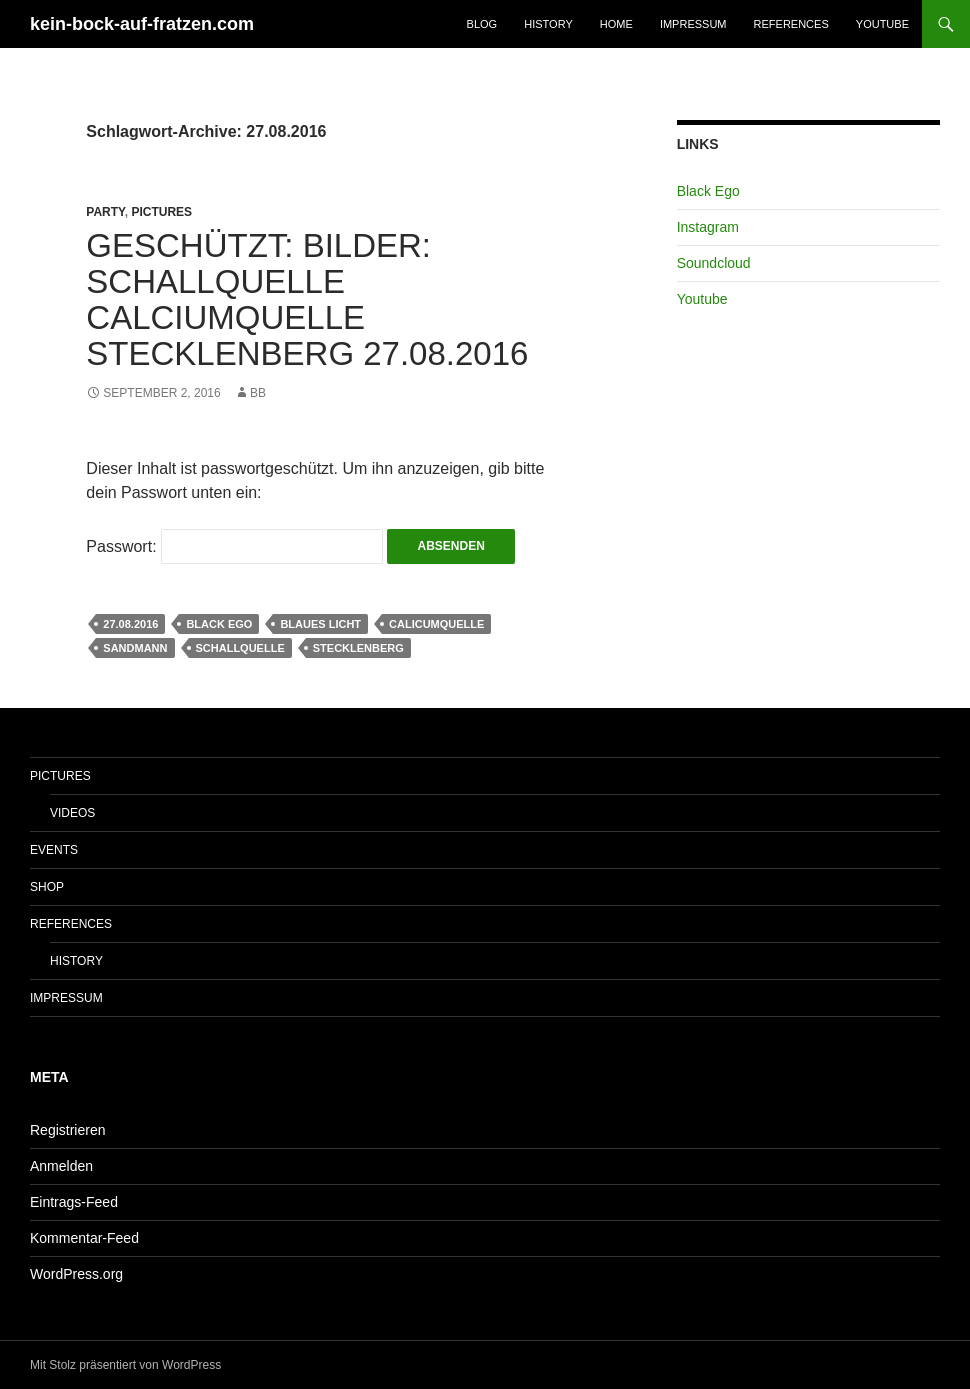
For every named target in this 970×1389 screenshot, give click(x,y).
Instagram (708, 227)
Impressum (693, 24)
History (548, 24)
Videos (72, 813)
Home (616, 24)
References (791, 24)
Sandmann (135, 648)
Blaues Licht (320, 624)
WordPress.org (76, 1274)
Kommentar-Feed (84, 1238)
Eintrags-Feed (74, 1202)
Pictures (161, 212)
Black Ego (219, 624)
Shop (47, 887)
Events (54, 850)
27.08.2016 (130, 624)
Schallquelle (240, 648)
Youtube (882, 24)
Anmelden (61, 1166)
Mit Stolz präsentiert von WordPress (125, 1365)
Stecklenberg (358, 648)
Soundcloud (714, 263)
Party (105, 212)
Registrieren (67, 1130)
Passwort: (234, 546)
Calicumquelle (436, 624)
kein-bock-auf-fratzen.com (142, 24)
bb (258, 393)
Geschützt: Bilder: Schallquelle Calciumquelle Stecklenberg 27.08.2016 (307, 299)
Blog (482, 24)
